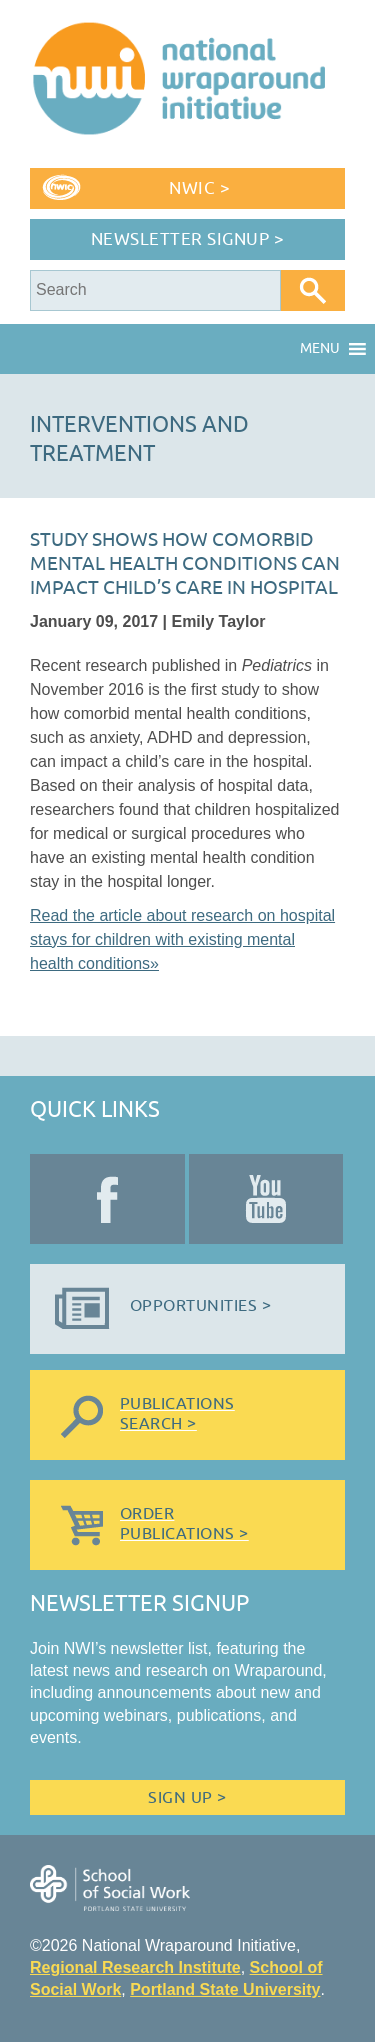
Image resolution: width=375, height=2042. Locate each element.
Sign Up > (187, 1798)
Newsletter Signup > (188, 239)
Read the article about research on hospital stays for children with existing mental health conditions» (182, 939)
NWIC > (199, 188)
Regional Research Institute (135, 1967)
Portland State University (225, 1989)
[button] (320, 349)
